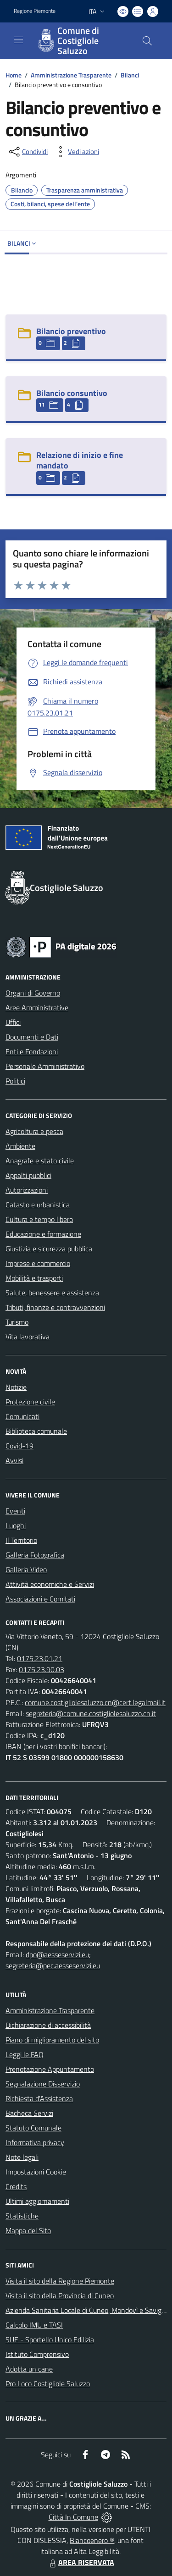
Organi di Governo (33, 992)
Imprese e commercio (38, 1263)
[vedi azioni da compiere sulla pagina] (76, 151)
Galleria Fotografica (35, 1554)
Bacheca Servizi (29, 2113)
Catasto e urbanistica (38, 1204)
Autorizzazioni (27, 1189)
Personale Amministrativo (45, 1066)
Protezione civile (30, 1401)
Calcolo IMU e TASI (34, 2324)
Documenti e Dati (32, 1036)
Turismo (17, 1321)
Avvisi (14, 1460)
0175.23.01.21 (39, 1658)
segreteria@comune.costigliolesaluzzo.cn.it (91, 1713)
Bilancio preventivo (71, 331)
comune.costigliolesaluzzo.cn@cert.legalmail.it (95, 1702)
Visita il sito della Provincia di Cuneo (60, 2295)
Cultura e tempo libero (39, 1219)
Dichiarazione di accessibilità (48, 2025)
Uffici (13, 1022)
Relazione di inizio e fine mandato (79, 460)
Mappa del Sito (28, 2230)
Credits (16, 2186)
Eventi (15, 1510)
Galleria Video (26, 1569)
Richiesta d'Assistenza (39, 2098)
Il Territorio (21, 1540)
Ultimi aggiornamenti (37, 2201)
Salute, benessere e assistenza (52, 1292)
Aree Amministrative (37, 1007)
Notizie (16, 1387)
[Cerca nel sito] (147, 41)
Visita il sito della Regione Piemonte (60, 2280)
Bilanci (130, 75)
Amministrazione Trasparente (71, 75)
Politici (15, 1080)
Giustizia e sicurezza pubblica (49, 1248)
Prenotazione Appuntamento (50, 2069)
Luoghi (16, 1525)
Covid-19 (19, 1445)
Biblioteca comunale (36, 1431)
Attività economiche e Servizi (50, 1584)
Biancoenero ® (92, 2540)
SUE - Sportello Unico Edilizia (50, 2339)
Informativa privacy (35, 2142)
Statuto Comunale (33, 2127)
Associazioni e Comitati (40, 1598)
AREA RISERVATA (80, 2562)
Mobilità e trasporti (34, 1277)
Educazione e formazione (43, 1233)
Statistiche (22, 2215)
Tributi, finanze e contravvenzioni (55, 1307)
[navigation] (18, 39)
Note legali (22, 2157)
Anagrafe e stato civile (40, 1160)
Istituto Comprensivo (37, 2354)
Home (14, 75)
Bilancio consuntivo (71, 393)
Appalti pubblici (28, 1175)
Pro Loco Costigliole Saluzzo (48, 2383)
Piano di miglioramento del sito (52, 2039)
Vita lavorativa (28, 1336)
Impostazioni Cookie (36, 2171)
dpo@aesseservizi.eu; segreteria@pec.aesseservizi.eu (53, 1960)
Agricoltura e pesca (34, 1131)
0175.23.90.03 (41, 1669)
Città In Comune (73, 2516)
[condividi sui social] (28, 151)
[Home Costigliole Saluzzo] (81, 41)
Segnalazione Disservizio (43, 2083)
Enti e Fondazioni (32, 1051)
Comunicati (22, 1416)
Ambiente (20, 1145)
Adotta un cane (29, 2368)
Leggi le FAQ (25, 2054)
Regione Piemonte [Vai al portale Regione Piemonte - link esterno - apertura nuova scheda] (34, 11)
